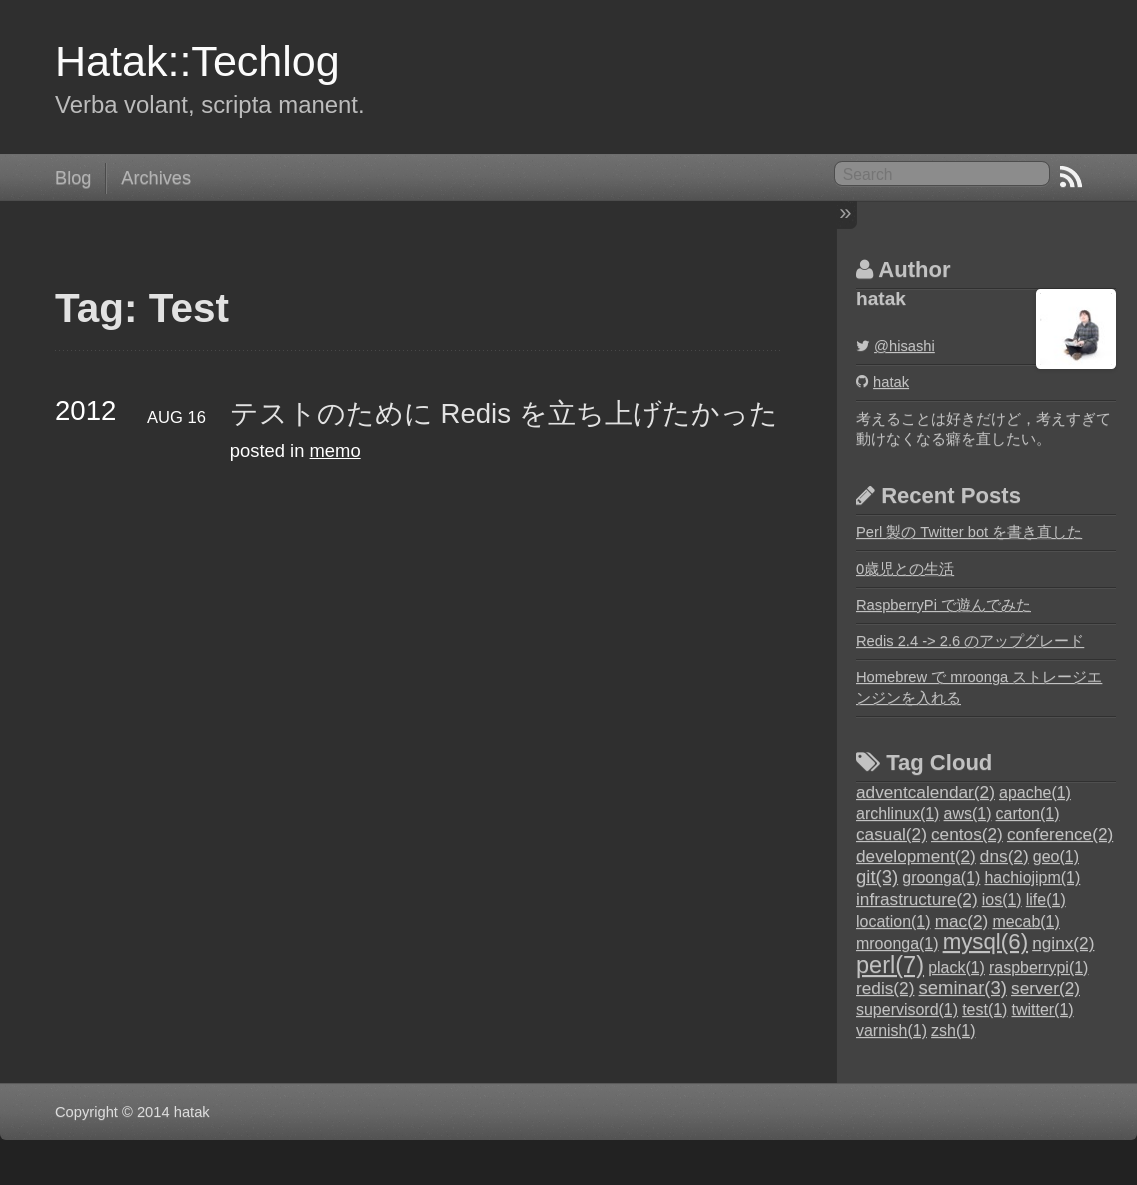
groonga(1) (941, 877)
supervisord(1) (907, 1009)
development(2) (916, 856)
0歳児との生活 (905, 569)
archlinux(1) (897, 813)
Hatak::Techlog (197, 61)
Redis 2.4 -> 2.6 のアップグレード (970, 641)
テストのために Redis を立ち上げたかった (504, 413)
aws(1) (968, 813)
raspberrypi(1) (1038, 967)
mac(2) (962, 921)
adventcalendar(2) (925, 792)
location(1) (893, 921)
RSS (1071, 177)
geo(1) (1056, 856)
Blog (73, 178)
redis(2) (885, 988)
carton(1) (1028, 813)
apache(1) (1035, 792)
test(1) (984, 1009)
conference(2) (1060, 834)
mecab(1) (1025, 921)
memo (335, 450)
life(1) (1046, 899)
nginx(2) (1063, 943)
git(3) (877, 876)
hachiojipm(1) (1032, 877)
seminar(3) (963, 987)
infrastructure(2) (917, 899)
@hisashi (904, 346)
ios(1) (1002, 899)
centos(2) (967, 834)
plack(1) (956, 967)
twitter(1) (1043, 1009)
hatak (891, 382)
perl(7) (890, 965)
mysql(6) (985, 941)
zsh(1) (953, 1030)
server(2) (1045, 988)
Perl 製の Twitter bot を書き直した (969, 532)
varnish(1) (891, 1030)
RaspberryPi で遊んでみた (943, 605)
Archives (156, 178)
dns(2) (1004, 856)
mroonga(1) (897, 943)
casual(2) (891, 834)
